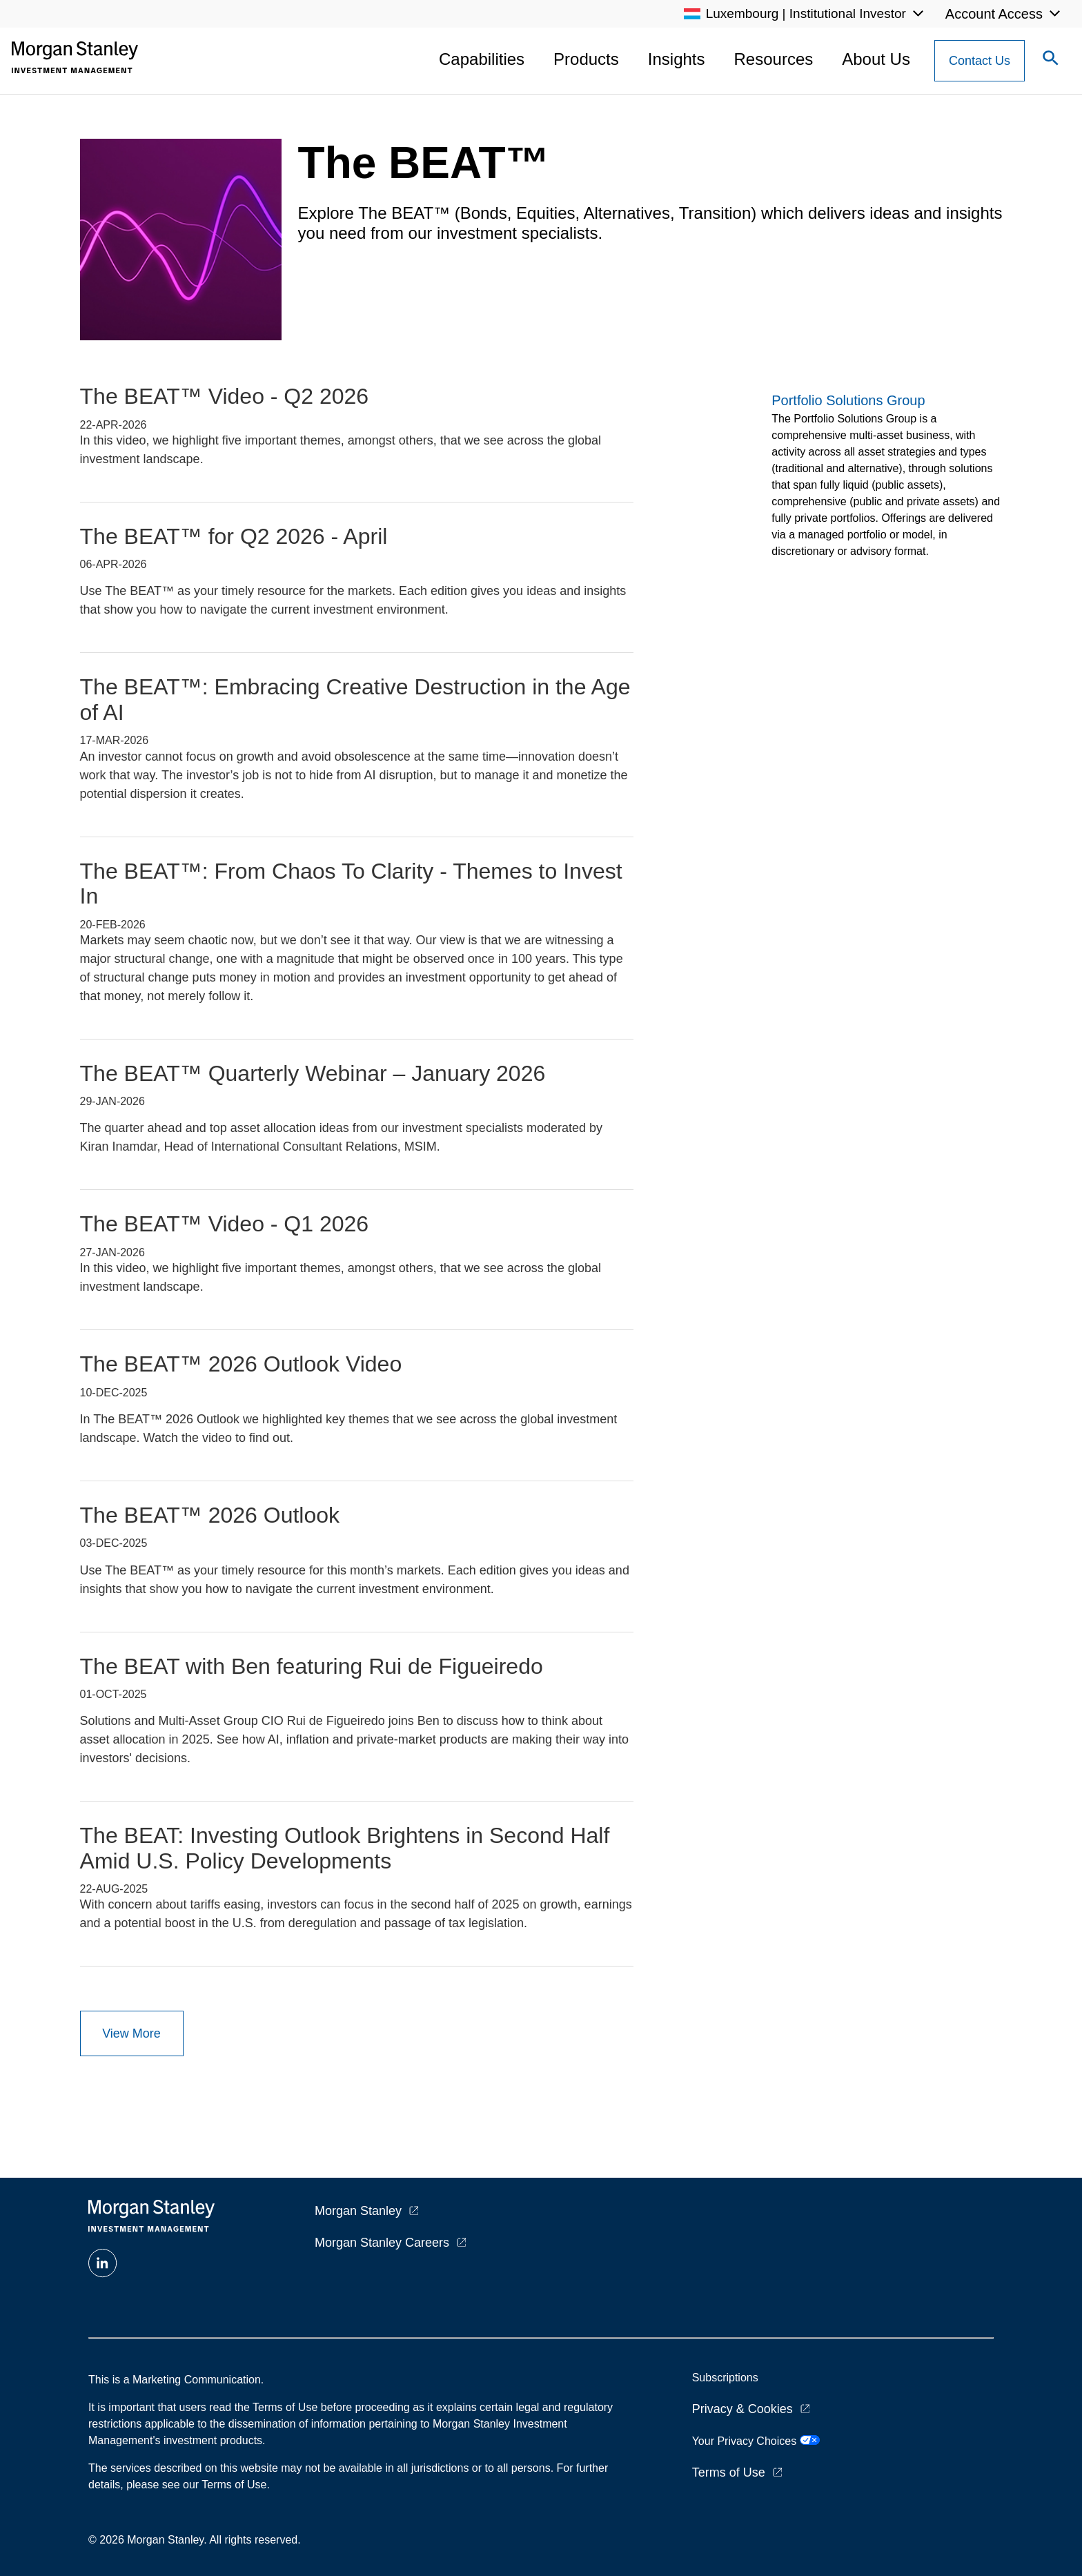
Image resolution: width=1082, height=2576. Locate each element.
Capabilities (481, 59)
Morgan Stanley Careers (382, 2243)
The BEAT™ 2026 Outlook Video (241, 1364)
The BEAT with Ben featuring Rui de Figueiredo (311, 1666)
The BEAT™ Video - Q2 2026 (224, 396)
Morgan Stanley (358, 2211)
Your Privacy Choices (756, 2441)
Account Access (994, 13)
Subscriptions (725, 2377)
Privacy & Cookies (742, 2409)
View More (131, 2033)
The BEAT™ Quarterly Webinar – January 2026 (313, 1073)
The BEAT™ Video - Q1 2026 (224, 1223)
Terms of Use (728, 2472)
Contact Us (979, 61)
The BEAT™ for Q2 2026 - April (234, 536)
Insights (676, 59)
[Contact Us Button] (979, 60)
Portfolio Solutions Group (848, 400)
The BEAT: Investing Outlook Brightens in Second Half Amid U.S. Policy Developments (345, 1848)
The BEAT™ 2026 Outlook (210, 1515)
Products (586, 59)
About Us (876, 59)
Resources (774, 59)
